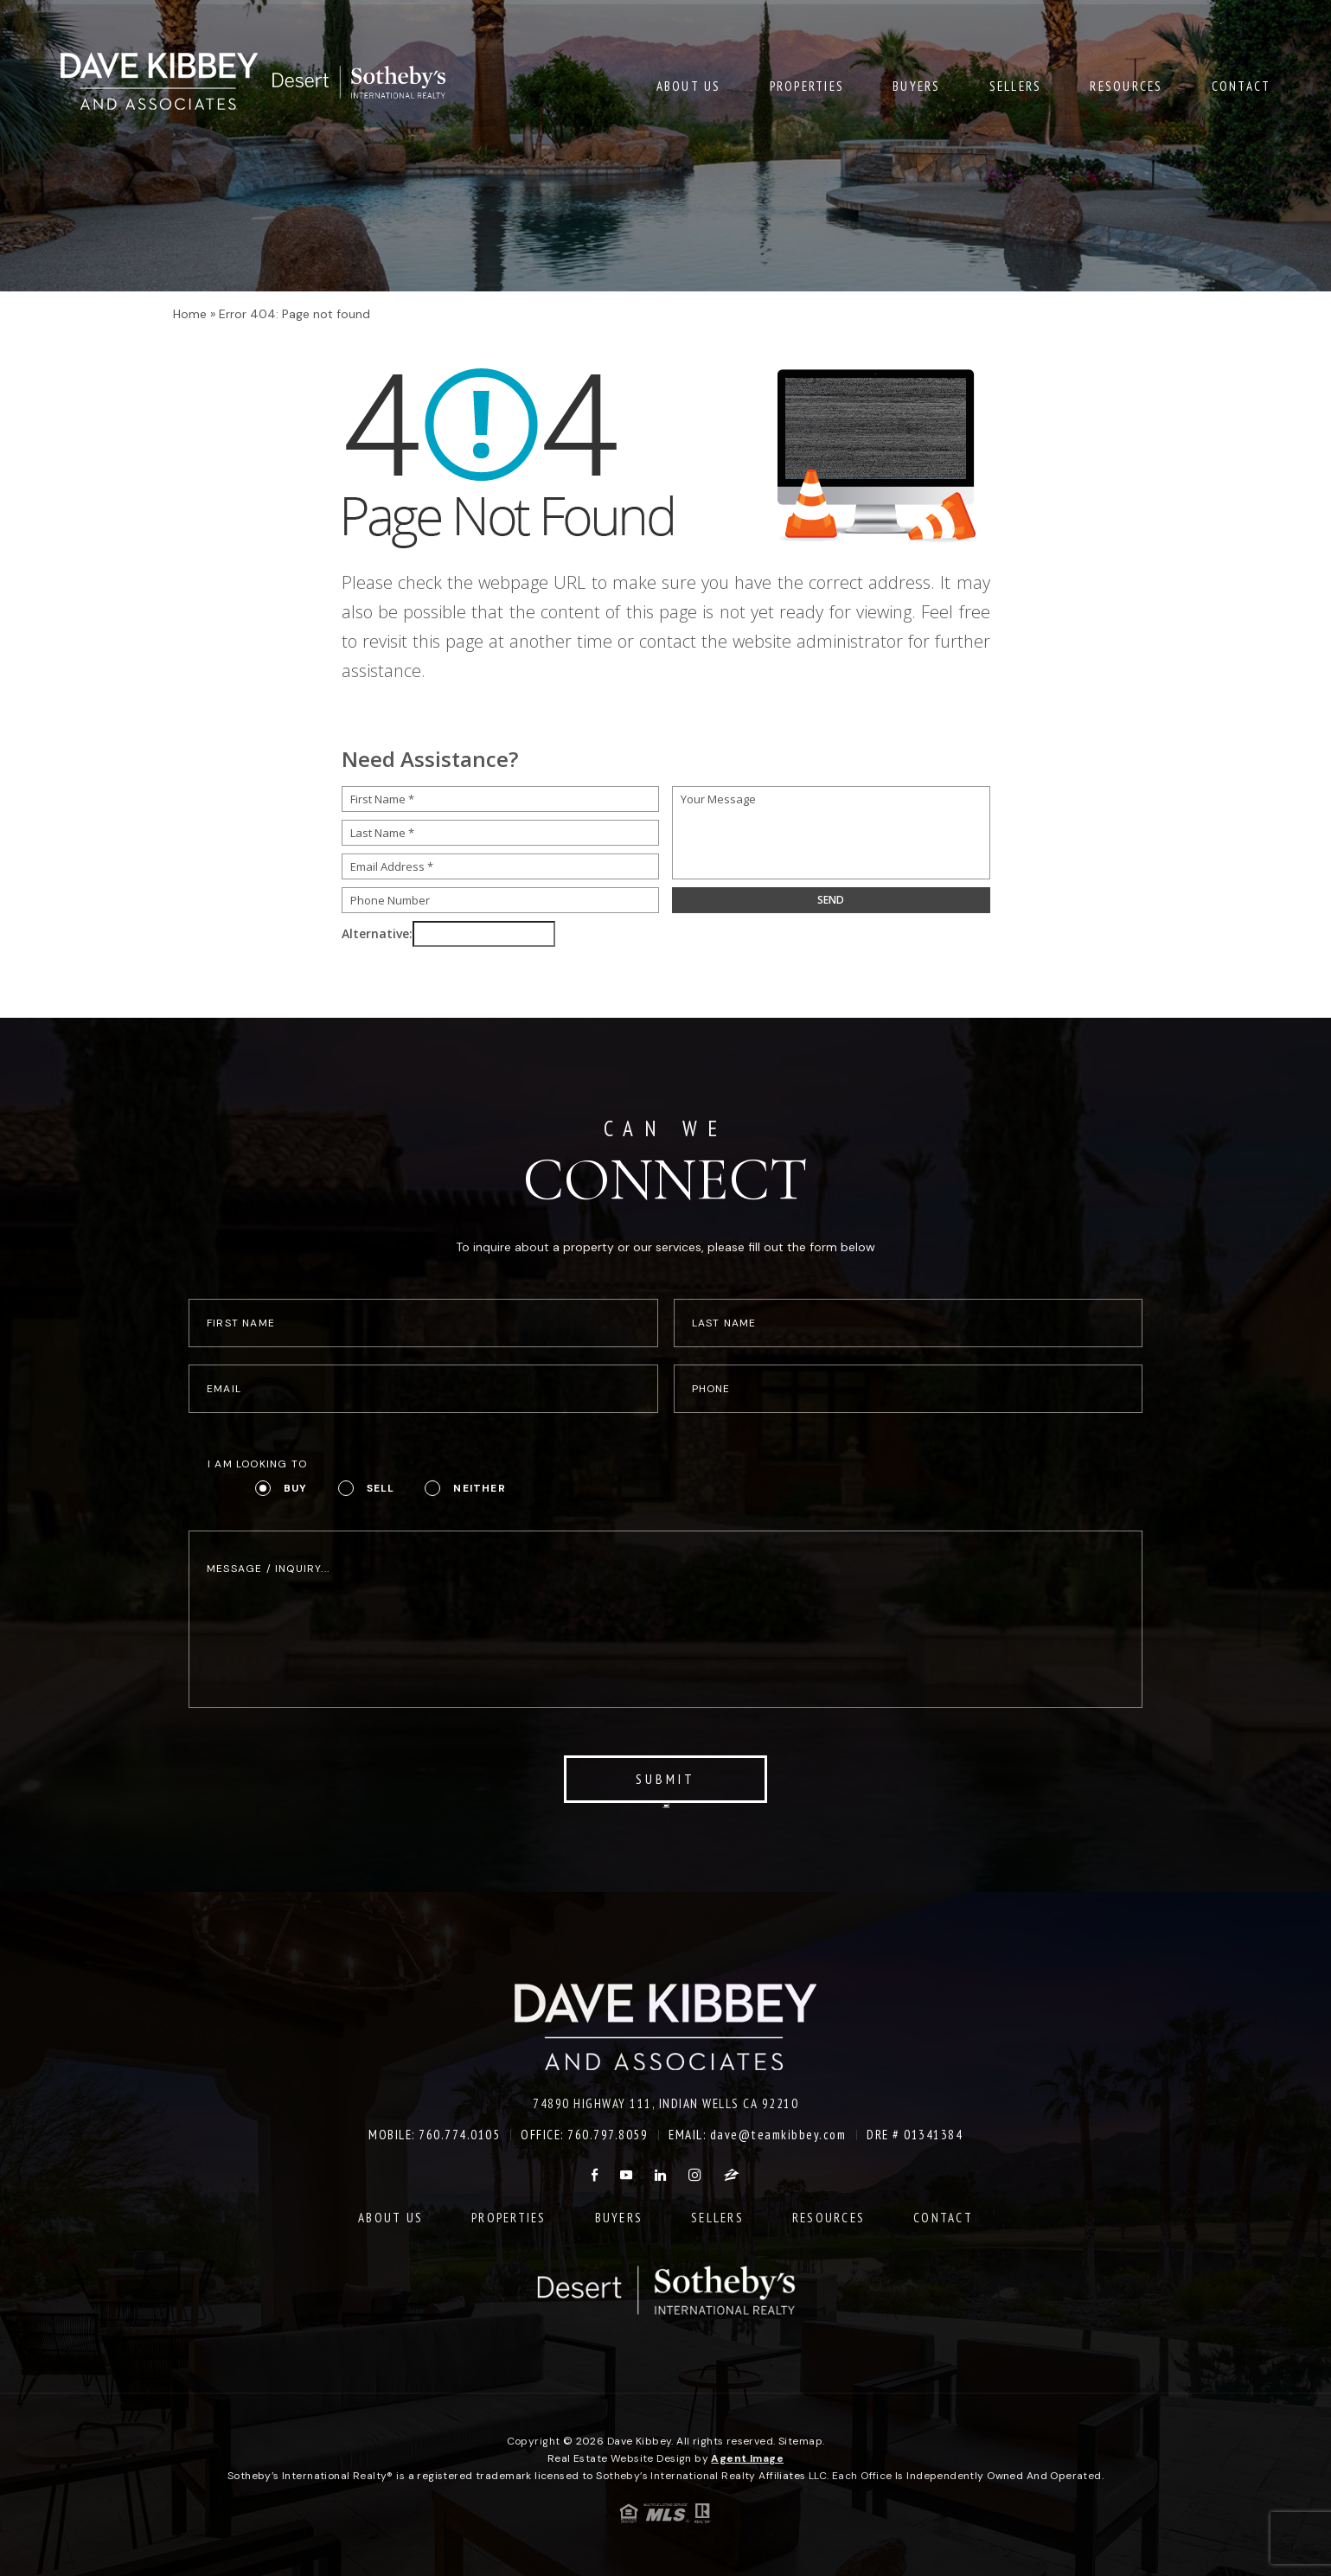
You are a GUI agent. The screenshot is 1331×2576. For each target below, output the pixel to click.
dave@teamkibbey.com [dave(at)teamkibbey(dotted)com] (778, 2134)
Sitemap (800, 2441)
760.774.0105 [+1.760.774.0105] (459, 2134)
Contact (1241, 85)
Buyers (917, 85)
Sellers (1015, 85)
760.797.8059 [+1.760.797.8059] (607, 2134)
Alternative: (377, 933)
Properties (807, 85)
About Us (688, 85)
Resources (1126, 85)
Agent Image (747, 2458)
